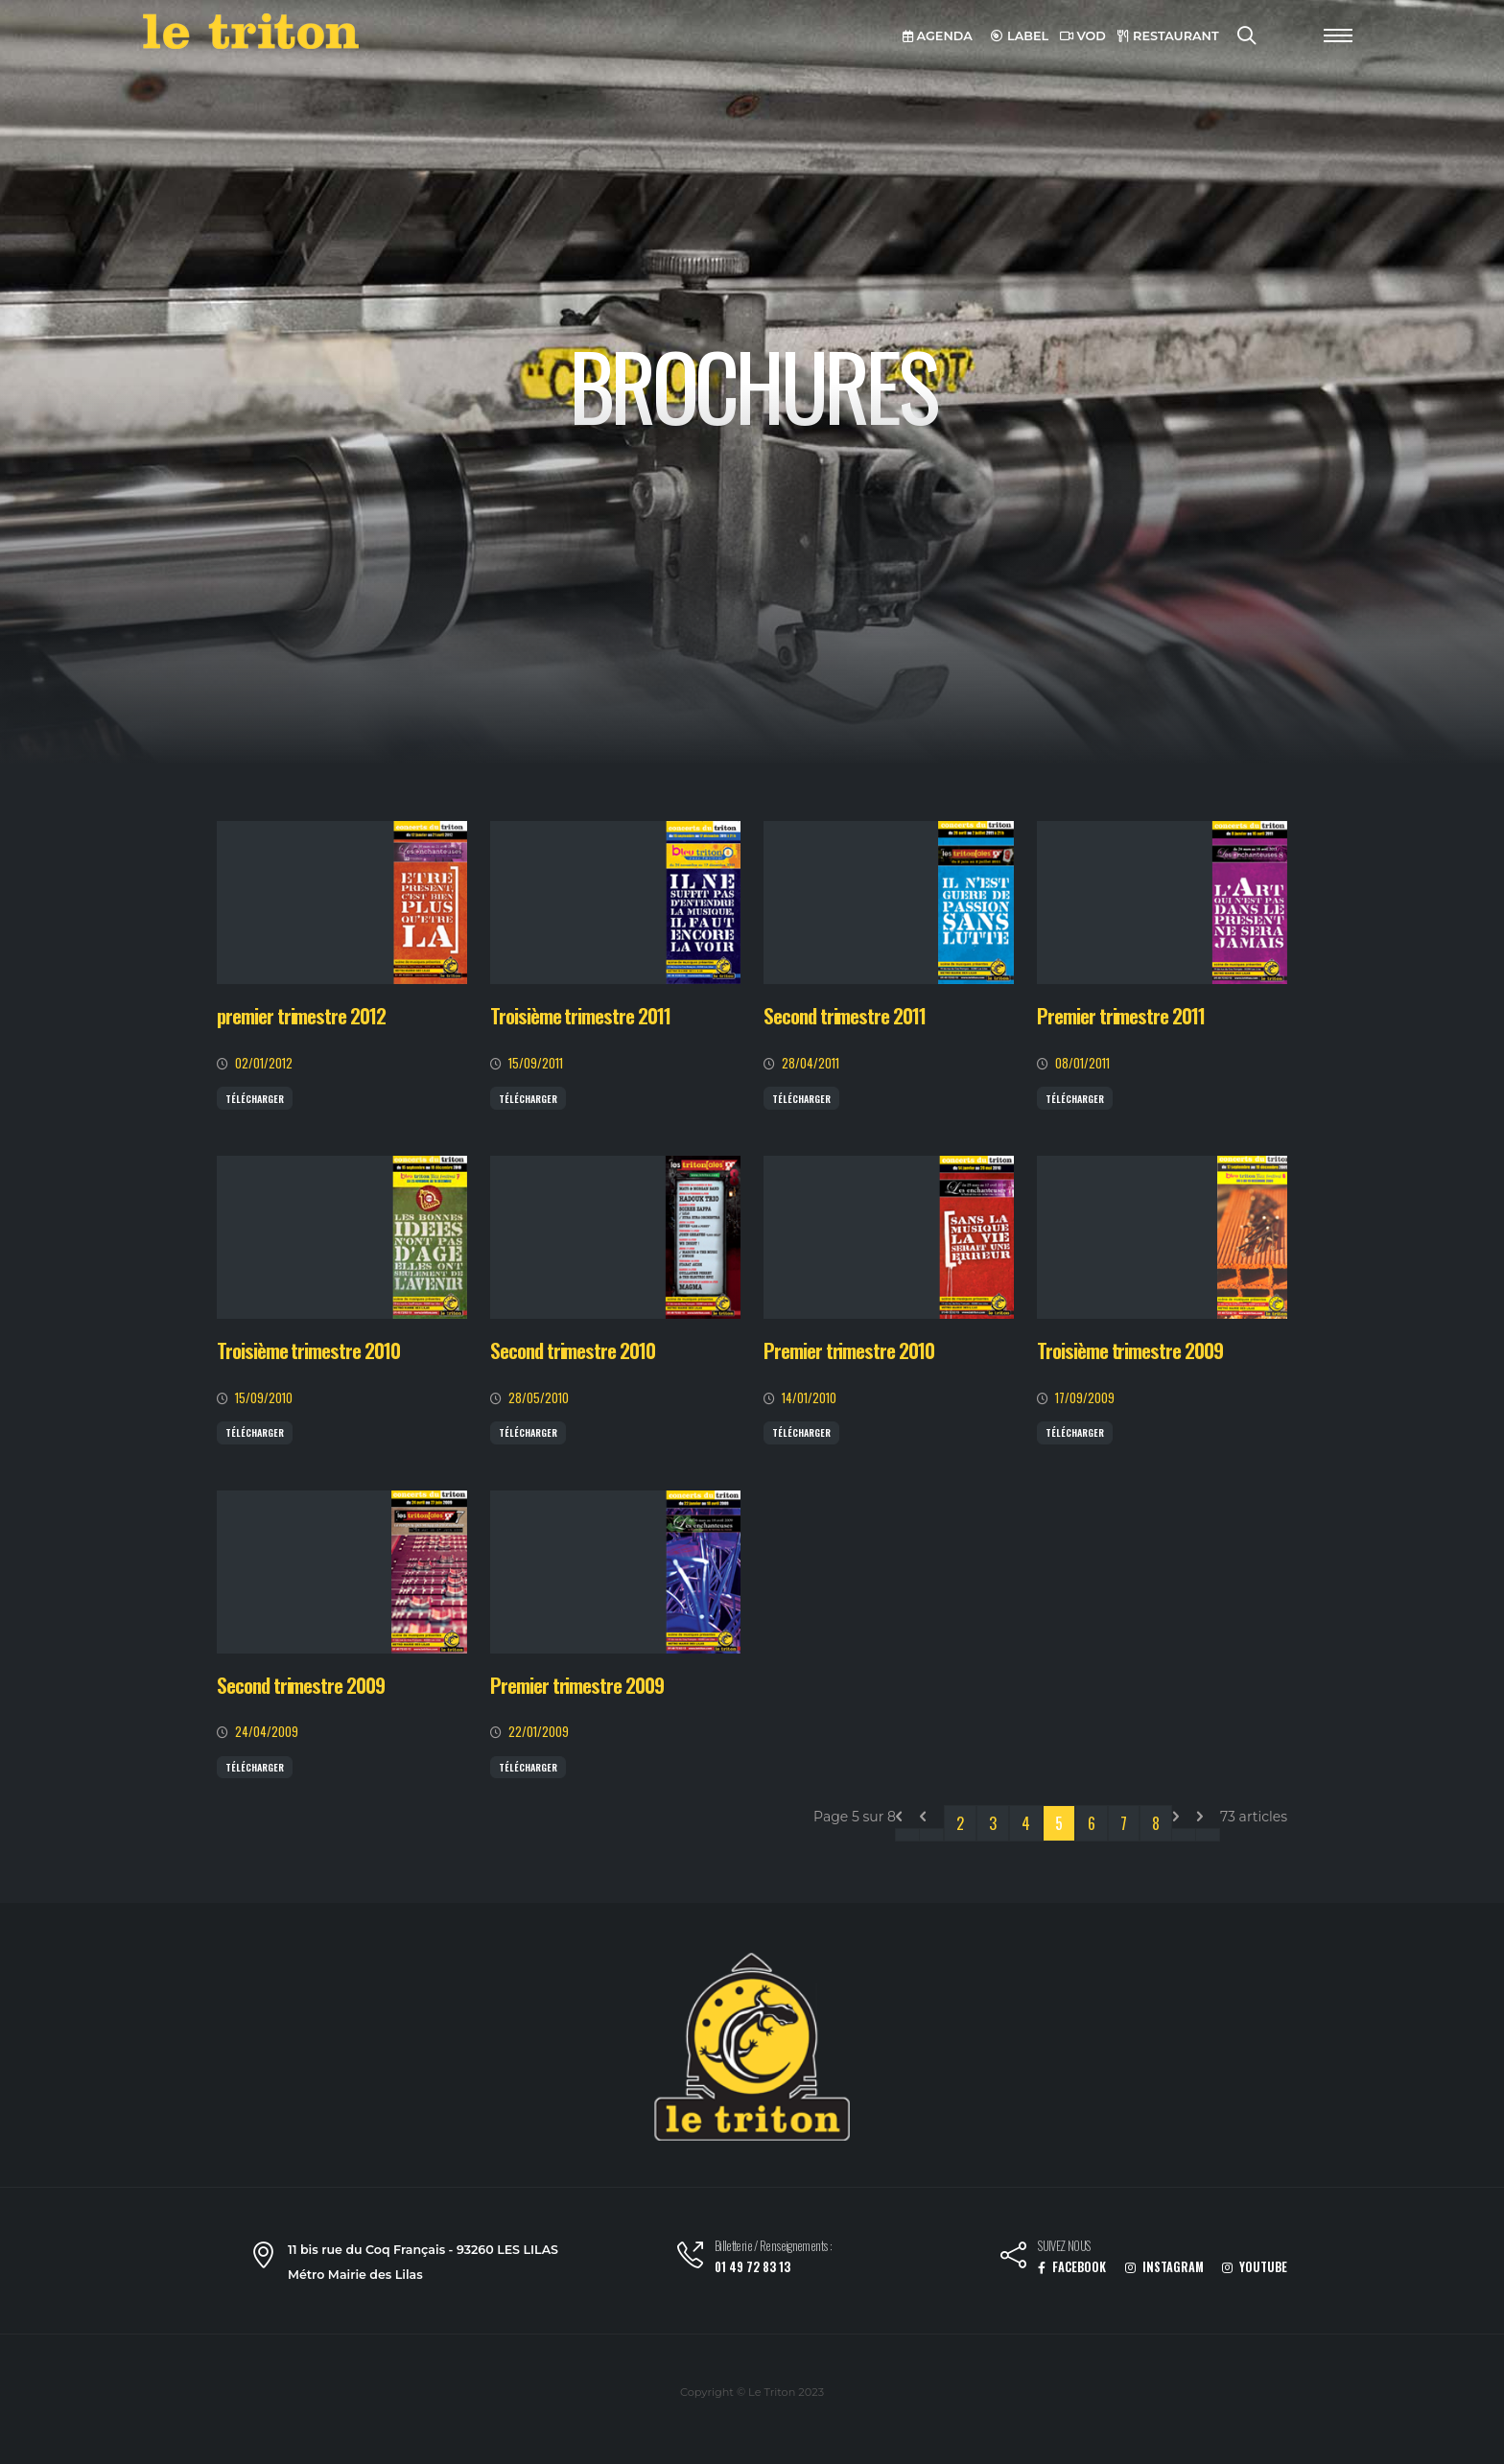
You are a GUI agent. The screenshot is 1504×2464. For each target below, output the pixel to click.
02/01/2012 (264, 1063)
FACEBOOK (1072, 2267)
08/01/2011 (1082, 1063)
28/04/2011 (810, 1063)
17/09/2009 (1085, 1398)
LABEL (1019, 36)
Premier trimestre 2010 (849, 1350)
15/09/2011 (535, 1063)
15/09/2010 (264, 1398)
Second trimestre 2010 (572, 1350)
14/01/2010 (809, 1398)
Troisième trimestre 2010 (308, 1350)
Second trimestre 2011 (845, 1015)
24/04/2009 (266, 1732)
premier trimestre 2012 (301, 1015)
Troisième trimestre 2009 (1130, 1350)
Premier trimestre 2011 (1121, 1015)
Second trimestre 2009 (301, 1685)
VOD (1083, 36)
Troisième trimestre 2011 (580, 1015)
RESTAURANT (1168, 36)
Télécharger (254, 1098)
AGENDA (938, 36)
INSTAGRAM (1164, 2267)
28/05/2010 (538, 1398)
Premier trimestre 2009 (577, 1685)
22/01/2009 (538, 1732)
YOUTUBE (1254, 2267)
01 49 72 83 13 (752, 2267)
